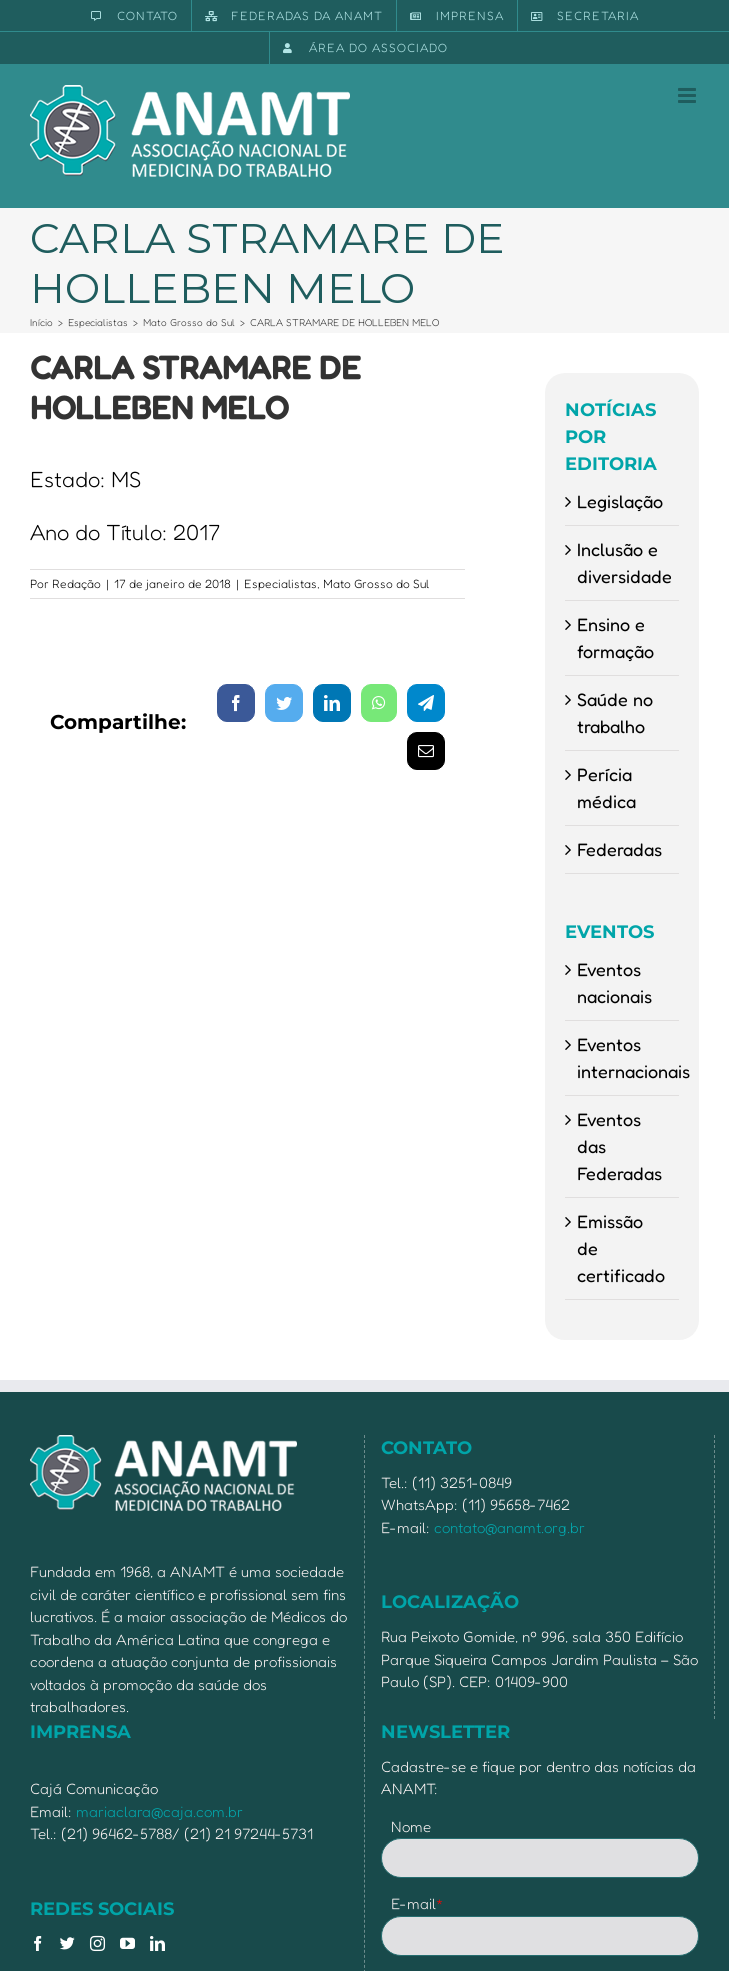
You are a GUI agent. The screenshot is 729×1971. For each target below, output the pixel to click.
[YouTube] (127, 1943)
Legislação (620, 501)
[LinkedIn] (157, 1943)
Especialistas (280, 583)
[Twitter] (67, 1943)
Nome (411, 1826)
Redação (76, 583)
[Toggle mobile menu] (688, 95)
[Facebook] (37, 1943)
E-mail (417, 1903)
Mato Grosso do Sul (376, 583)
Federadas (619, 849)
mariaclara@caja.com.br (159, 1811)
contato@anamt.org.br (509, 1527)
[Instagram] (97, 1943)
